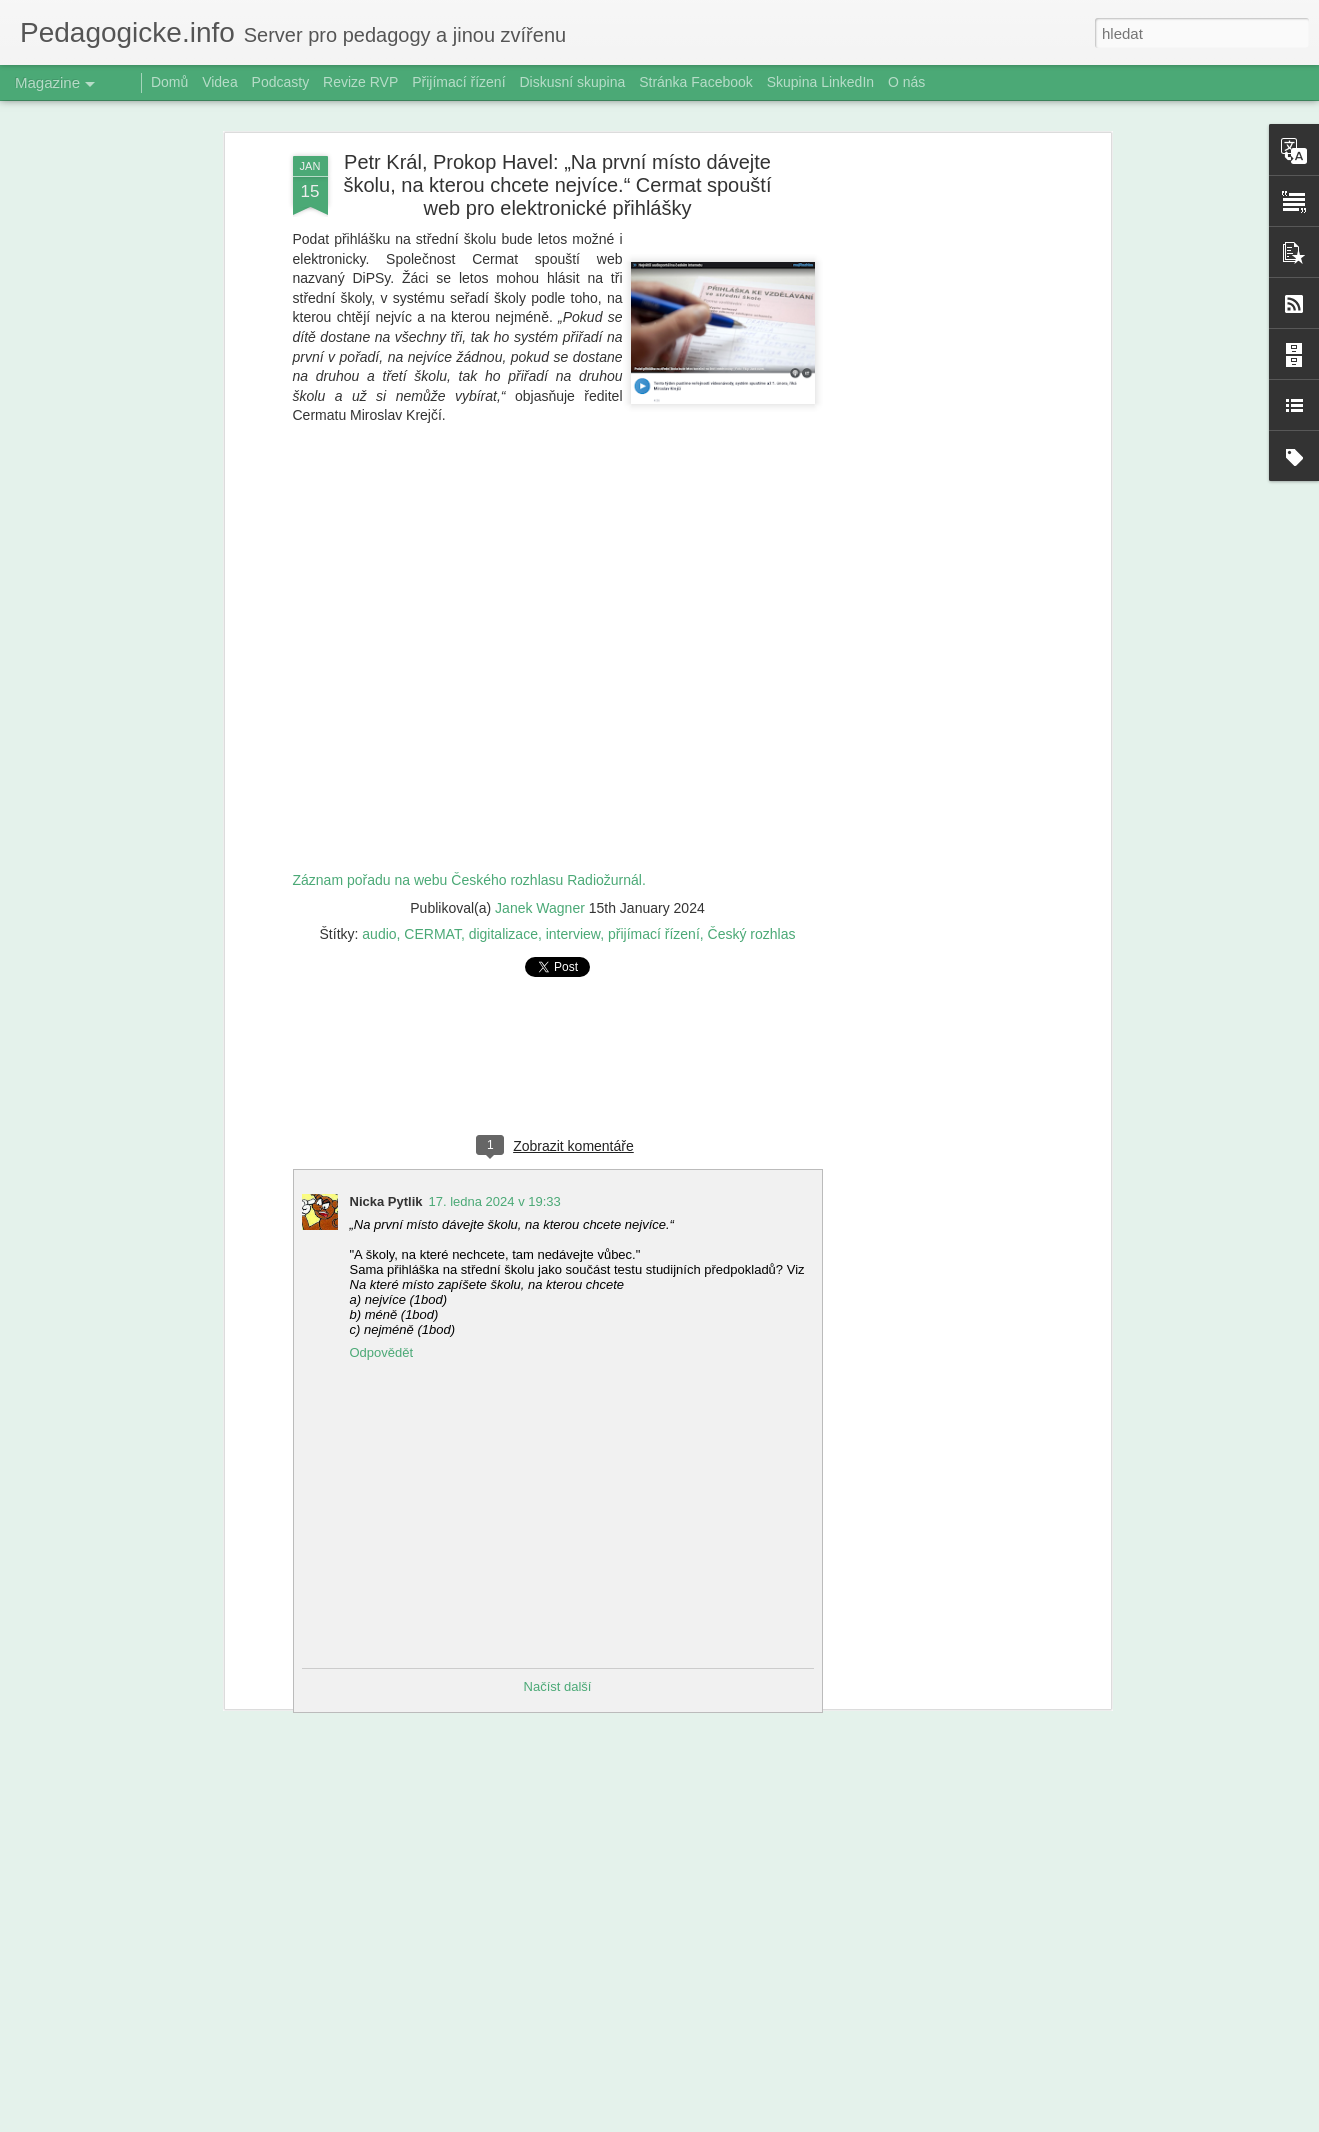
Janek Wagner (540, 908)
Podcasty (281, 82)
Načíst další (558, 1686)
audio (379, 934)
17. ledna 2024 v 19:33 (495, 1201)
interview (573, 934)
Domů (169, 82)
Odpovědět (382, 1352)
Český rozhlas (752, 934)
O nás (906, 82)
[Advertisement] (933, 471)
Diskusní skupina (572, 82)
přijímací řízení (654, 934)
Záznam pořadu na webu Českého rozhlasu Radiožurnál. (469, 880)
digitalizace (503, 934)
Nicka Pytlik (386, 1201)
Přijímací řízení (458, 82)
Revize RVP (360, 82)
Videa (220, 82)
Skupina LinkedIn (820, 82)
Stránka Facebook (696, 82)
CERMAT (432, 934)
